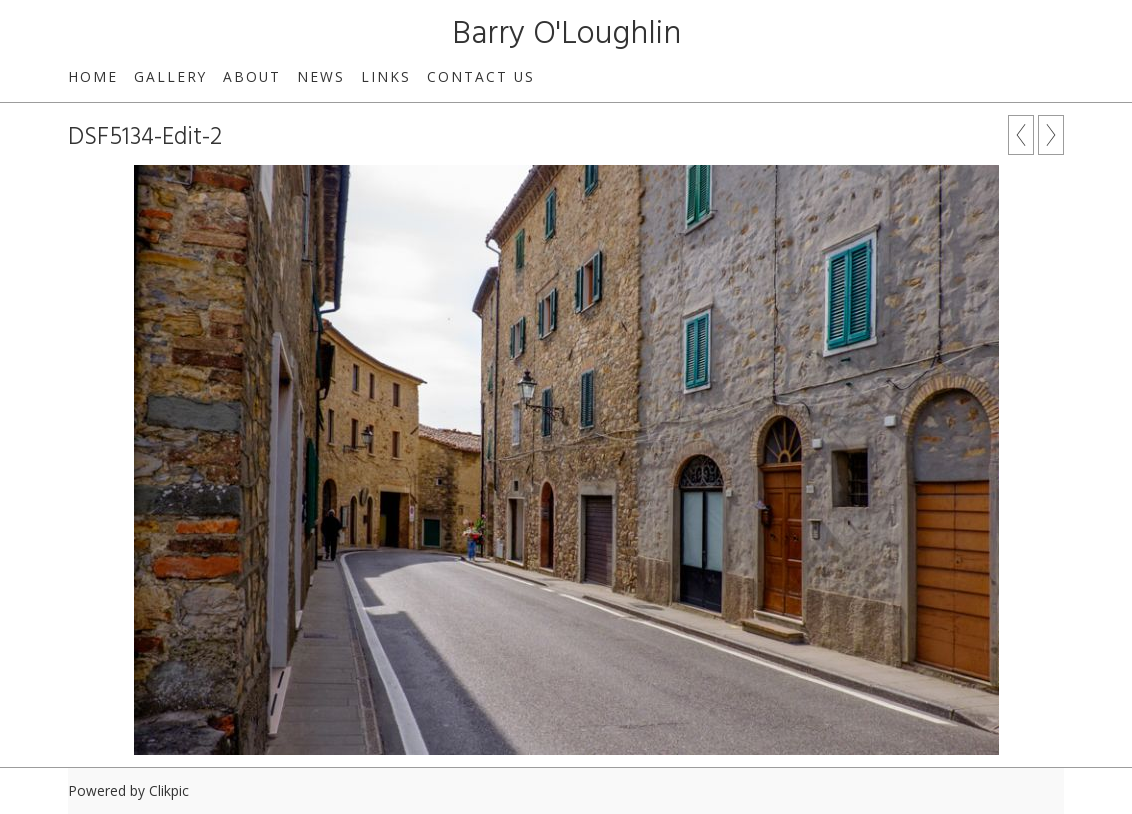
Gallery (170, 76)
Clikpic (169, 790)
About (252, 76)
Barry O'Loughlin (566, 34)
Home (93, 76)
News (321, 76)
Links (386, 76)
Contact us (481, 76)
